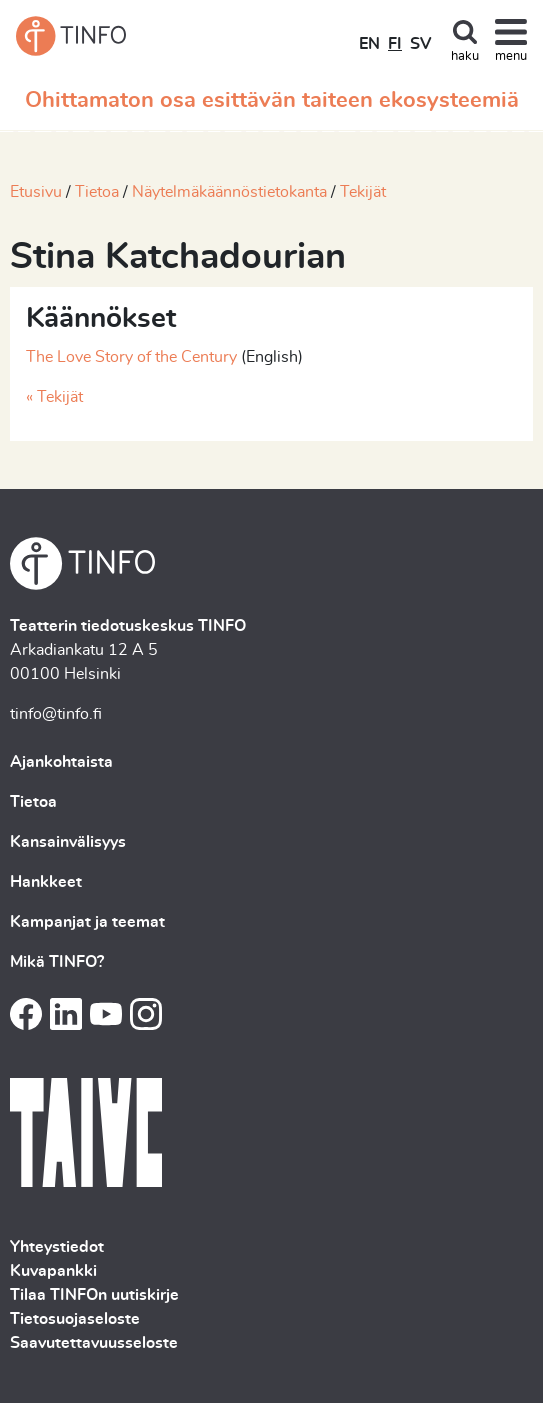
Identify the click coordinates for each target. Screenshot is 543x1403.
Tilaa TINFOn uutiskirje (94, 1295)
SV (420, 44)
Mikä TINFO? (57, 962)
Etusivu (36, 192)
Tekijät (363, 192)
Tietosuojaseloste (75, 1319)
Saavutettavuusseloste (94, 1343)
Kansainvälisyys (68, 842)
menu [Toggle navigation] (511, 56)
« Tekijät (54, 397)
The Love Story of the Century (131, 357)
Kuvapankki (53, 1271)
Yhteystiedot (57, 1247)
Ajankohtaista (61, 762)
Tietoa (97, 192)
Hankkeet (46, 882)
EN (369, 44)
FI (395, 44)
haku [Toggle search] (465, 56)
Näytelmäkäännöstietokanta (229, 192)
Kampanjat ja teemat (87, 922)
